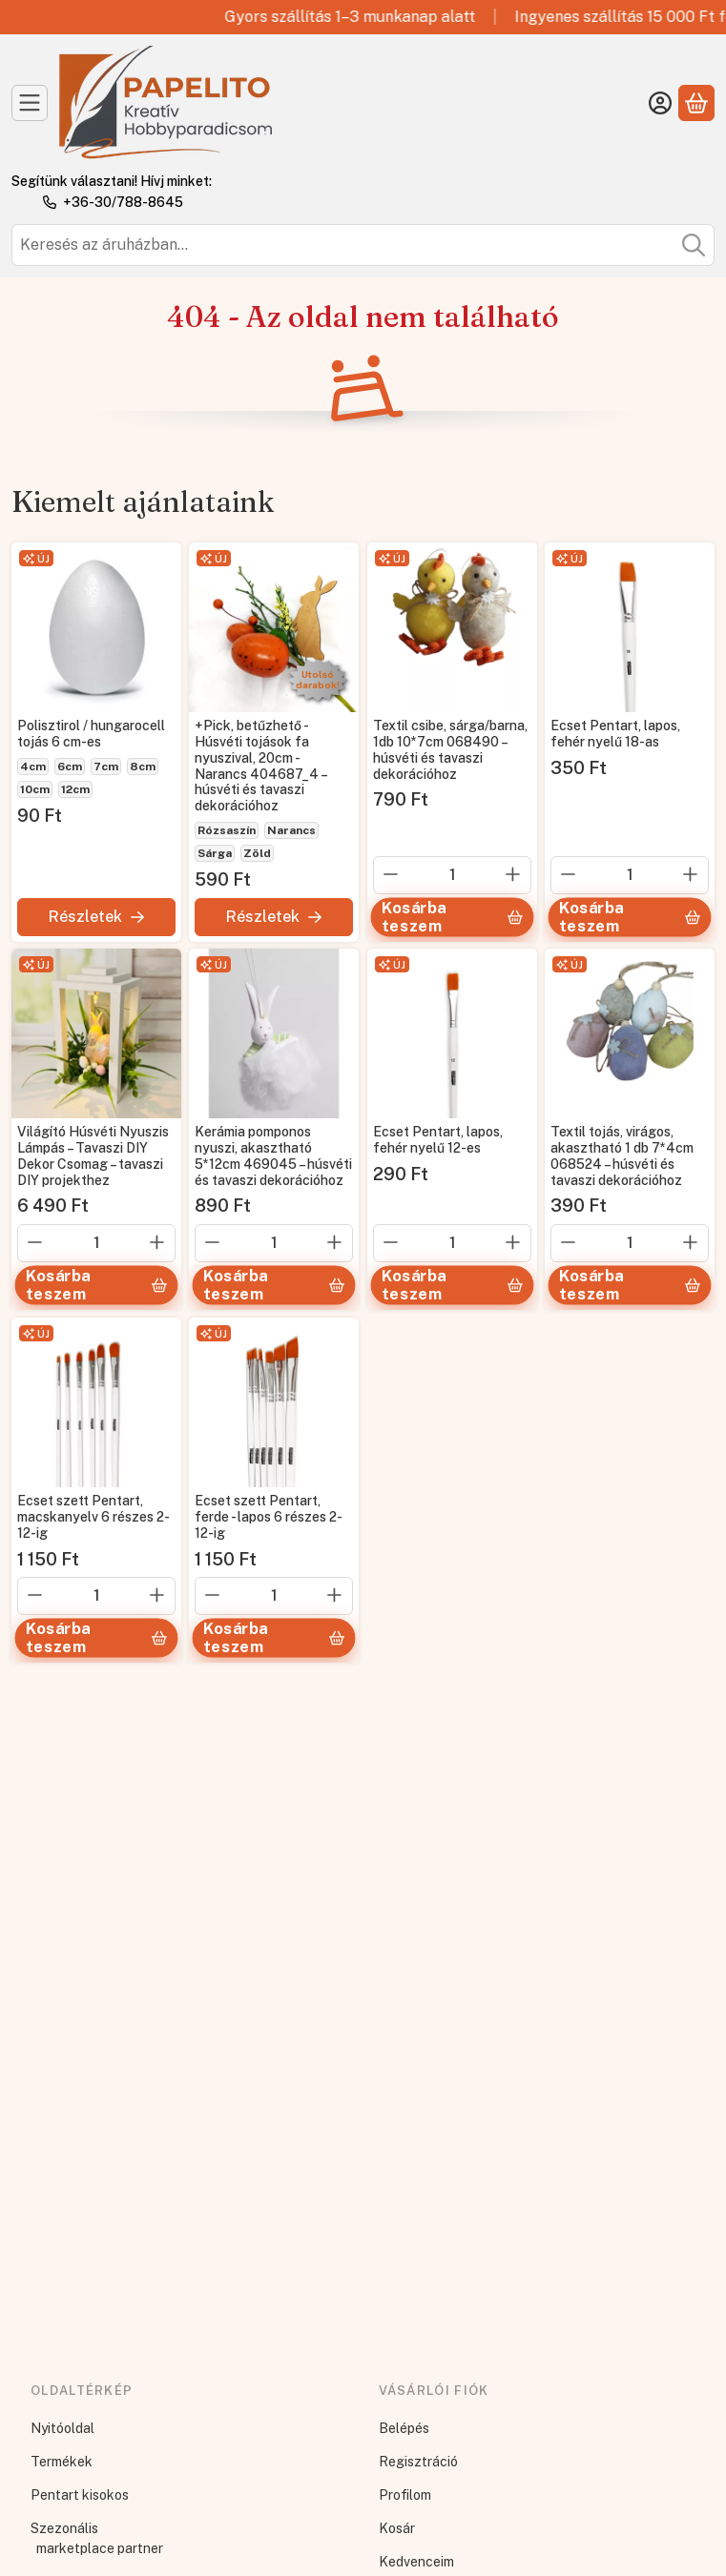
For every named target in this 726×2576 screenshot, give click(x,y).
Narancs (291, 830)
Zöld (257, 853)
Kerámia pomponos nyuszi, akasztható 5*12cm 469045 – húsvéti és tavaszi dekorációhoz (273, 1156)
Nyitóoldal (62, 2428)
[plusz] (513, 873)
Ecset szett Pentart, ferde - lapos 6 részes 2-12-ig (268, 1518)
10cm (35, 789)
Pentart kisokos (80, 2495)
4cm (33, 766)
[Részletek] (96, 916)
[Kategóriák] (29, 103)
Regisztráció (418, 2461)
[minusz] (391, 873)
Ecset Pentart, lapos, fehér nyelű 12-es (438, 1140)
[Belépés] (660, 103)
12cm (75, 789)
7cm (105, 766)
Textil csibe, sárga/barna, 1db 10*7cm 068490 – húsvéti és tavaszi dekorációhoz (450, 749)
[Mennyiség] (452, 874)
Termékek (62, 2461)
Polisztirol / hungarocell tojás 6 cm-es (91, 733)
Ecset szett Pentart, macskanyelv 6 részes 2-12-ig (93, 1518)
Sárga (214, 853)
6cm (69, 766)
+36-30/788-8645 (123, 202)
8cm (143, 766)
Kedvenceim (416, 2561)
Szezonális (64, 2528)
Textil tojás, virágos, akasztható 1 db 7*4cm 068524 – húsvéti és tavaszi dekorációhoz (622, 1156)
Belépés (404, 2428)
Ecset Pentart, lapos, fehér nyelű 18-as (615, 733)
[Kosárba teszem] (451, 916)
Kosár (397, 2528)
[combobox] (363, 245)
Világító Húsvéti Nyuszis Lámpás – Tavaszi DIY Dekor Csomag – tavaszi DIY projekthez (93, 1156)
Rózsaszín (226, 830)
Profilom (405, 2495)
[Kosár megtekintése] (696, 103)
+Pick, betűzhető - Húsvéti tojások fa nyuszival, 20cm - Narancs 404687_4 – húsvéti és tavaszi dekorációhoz (260, 765)
